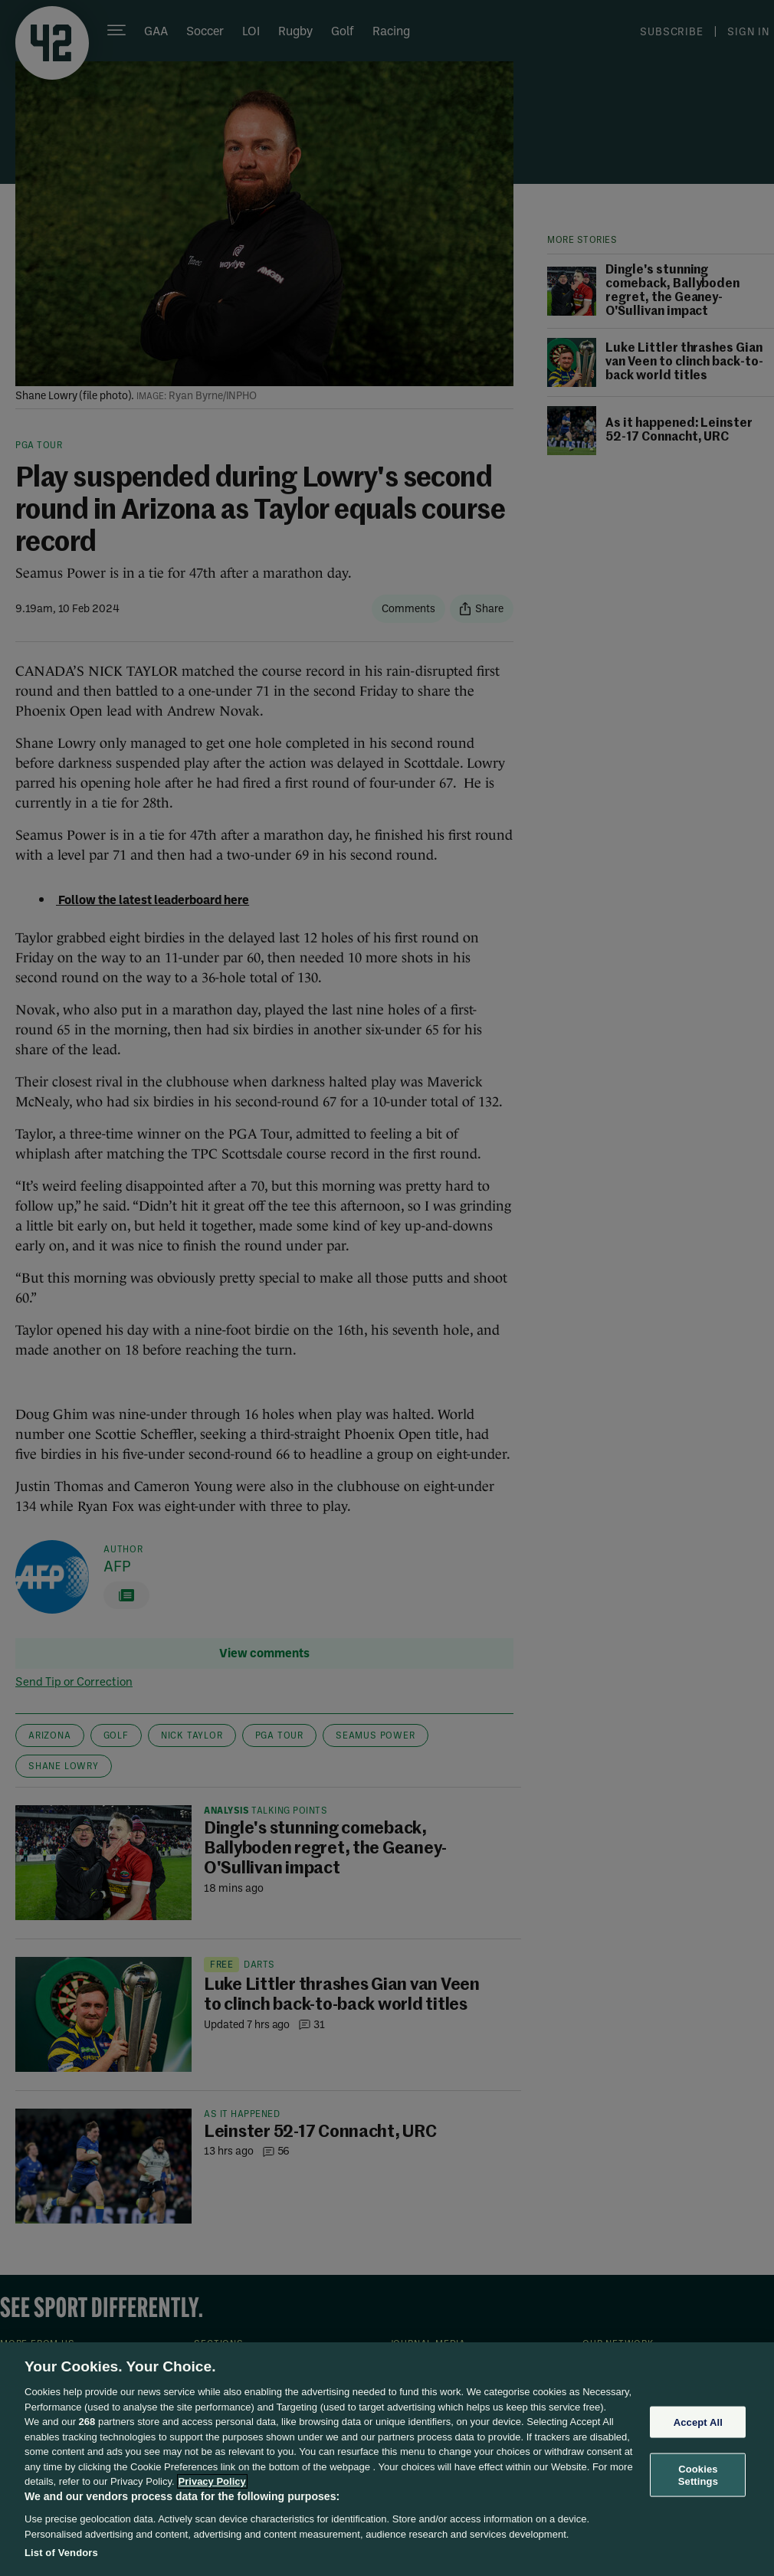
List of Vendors (61, 2552)
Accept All (698, 2421)
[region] (387, 2459)
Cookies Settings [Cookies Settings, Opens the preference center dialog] (698, 2475)
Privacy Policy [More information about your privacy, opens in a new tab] (212, 2481)
